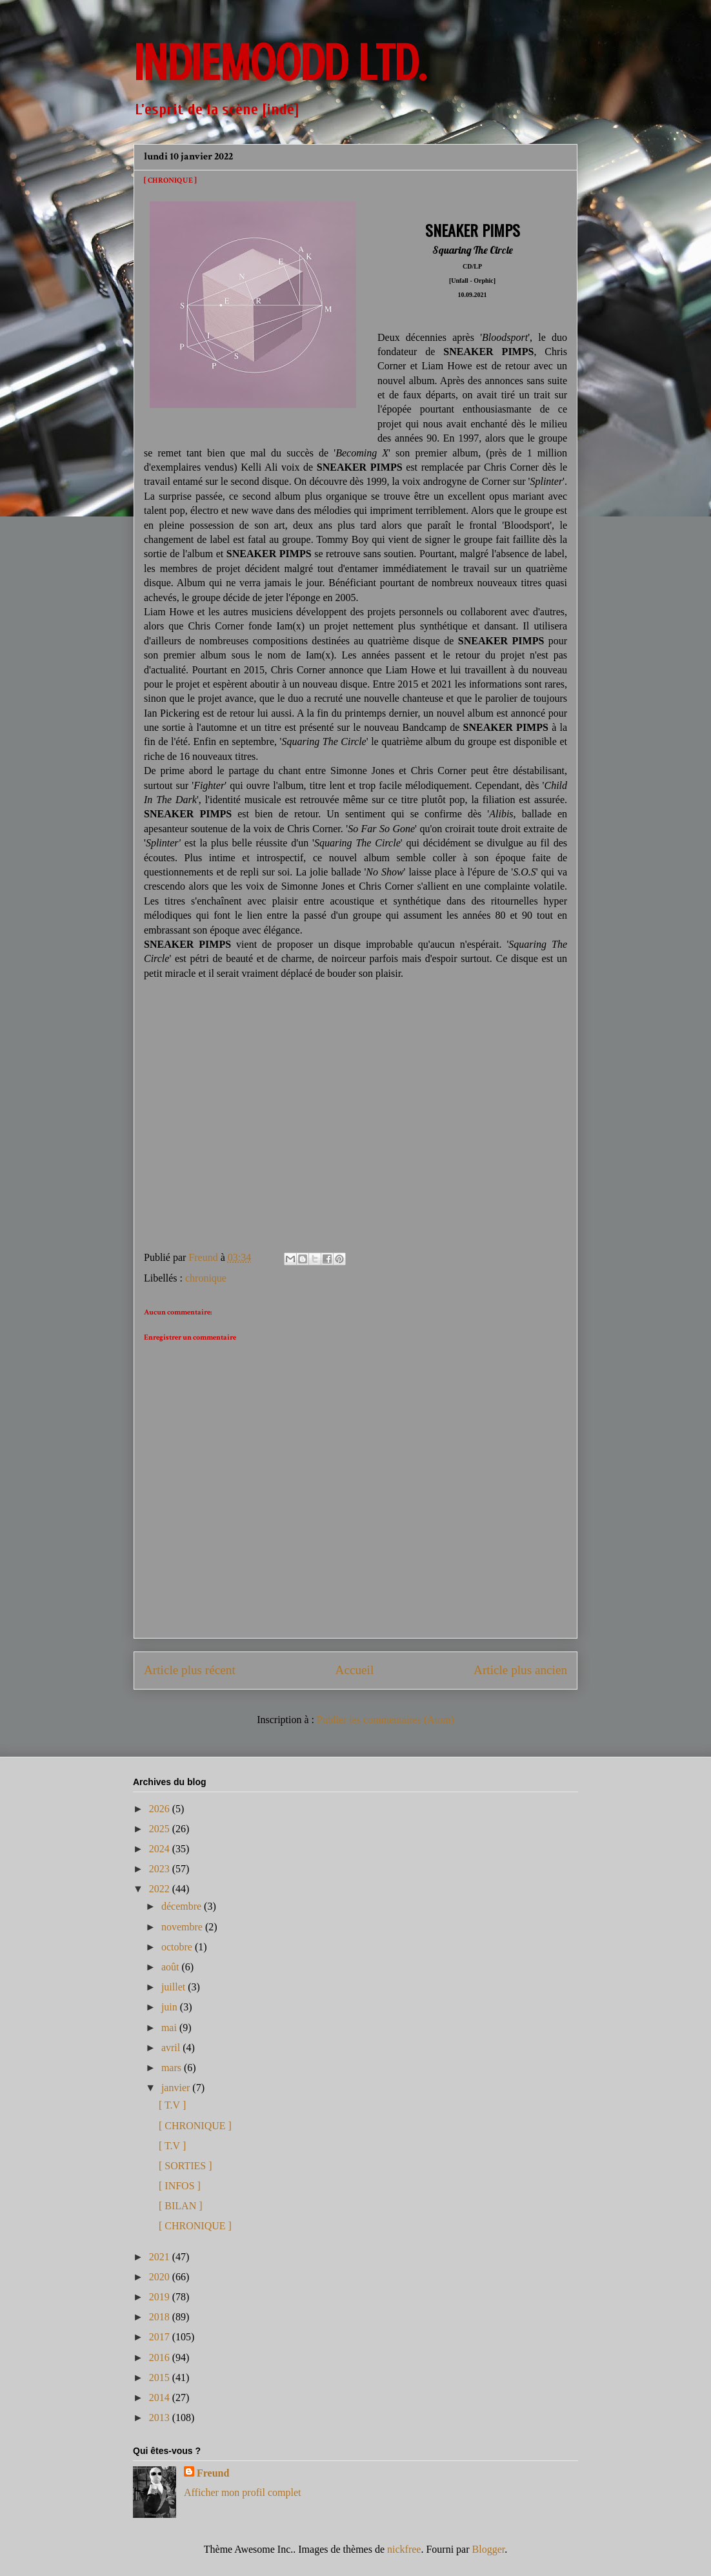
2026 (160, 1808)
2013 (160, 2417)
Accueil (354, 1670)
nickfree (404, 2549)
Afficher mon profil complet (242, 2492)
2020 (160, 2276)
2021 (160, 2256)
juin (170, 2006)
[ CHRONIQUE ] (195, 2125)
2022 (160, 1888)
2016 (160, 2357)
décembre (182, 1906)
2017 (160, 2336)
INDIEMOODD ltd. (280, 63)
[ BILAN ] (181, 2205)
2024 (160, 1848)
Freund (213, 2473)
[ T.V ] (172, 2105)
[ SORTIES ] (185, 2165)
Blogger (488, 2549)
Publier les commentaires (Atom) (385, 1719)
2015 (160, 2377)
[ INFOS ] (180, 2185)
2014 (160, 2397)
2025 (160, 1828)
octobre (178, 1946)
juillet (174, 1986)
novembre (183, 1926)
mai (170, 2027)
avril (172, 2047)
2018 (160, 2316)
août (171, 1966)
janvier (176, 2087)
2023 (160, 1868)
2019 (160, 2296)
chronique (205, 1278)
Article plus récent (189, 1670)
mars (172, 2067)
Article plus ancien (520, 1670)
